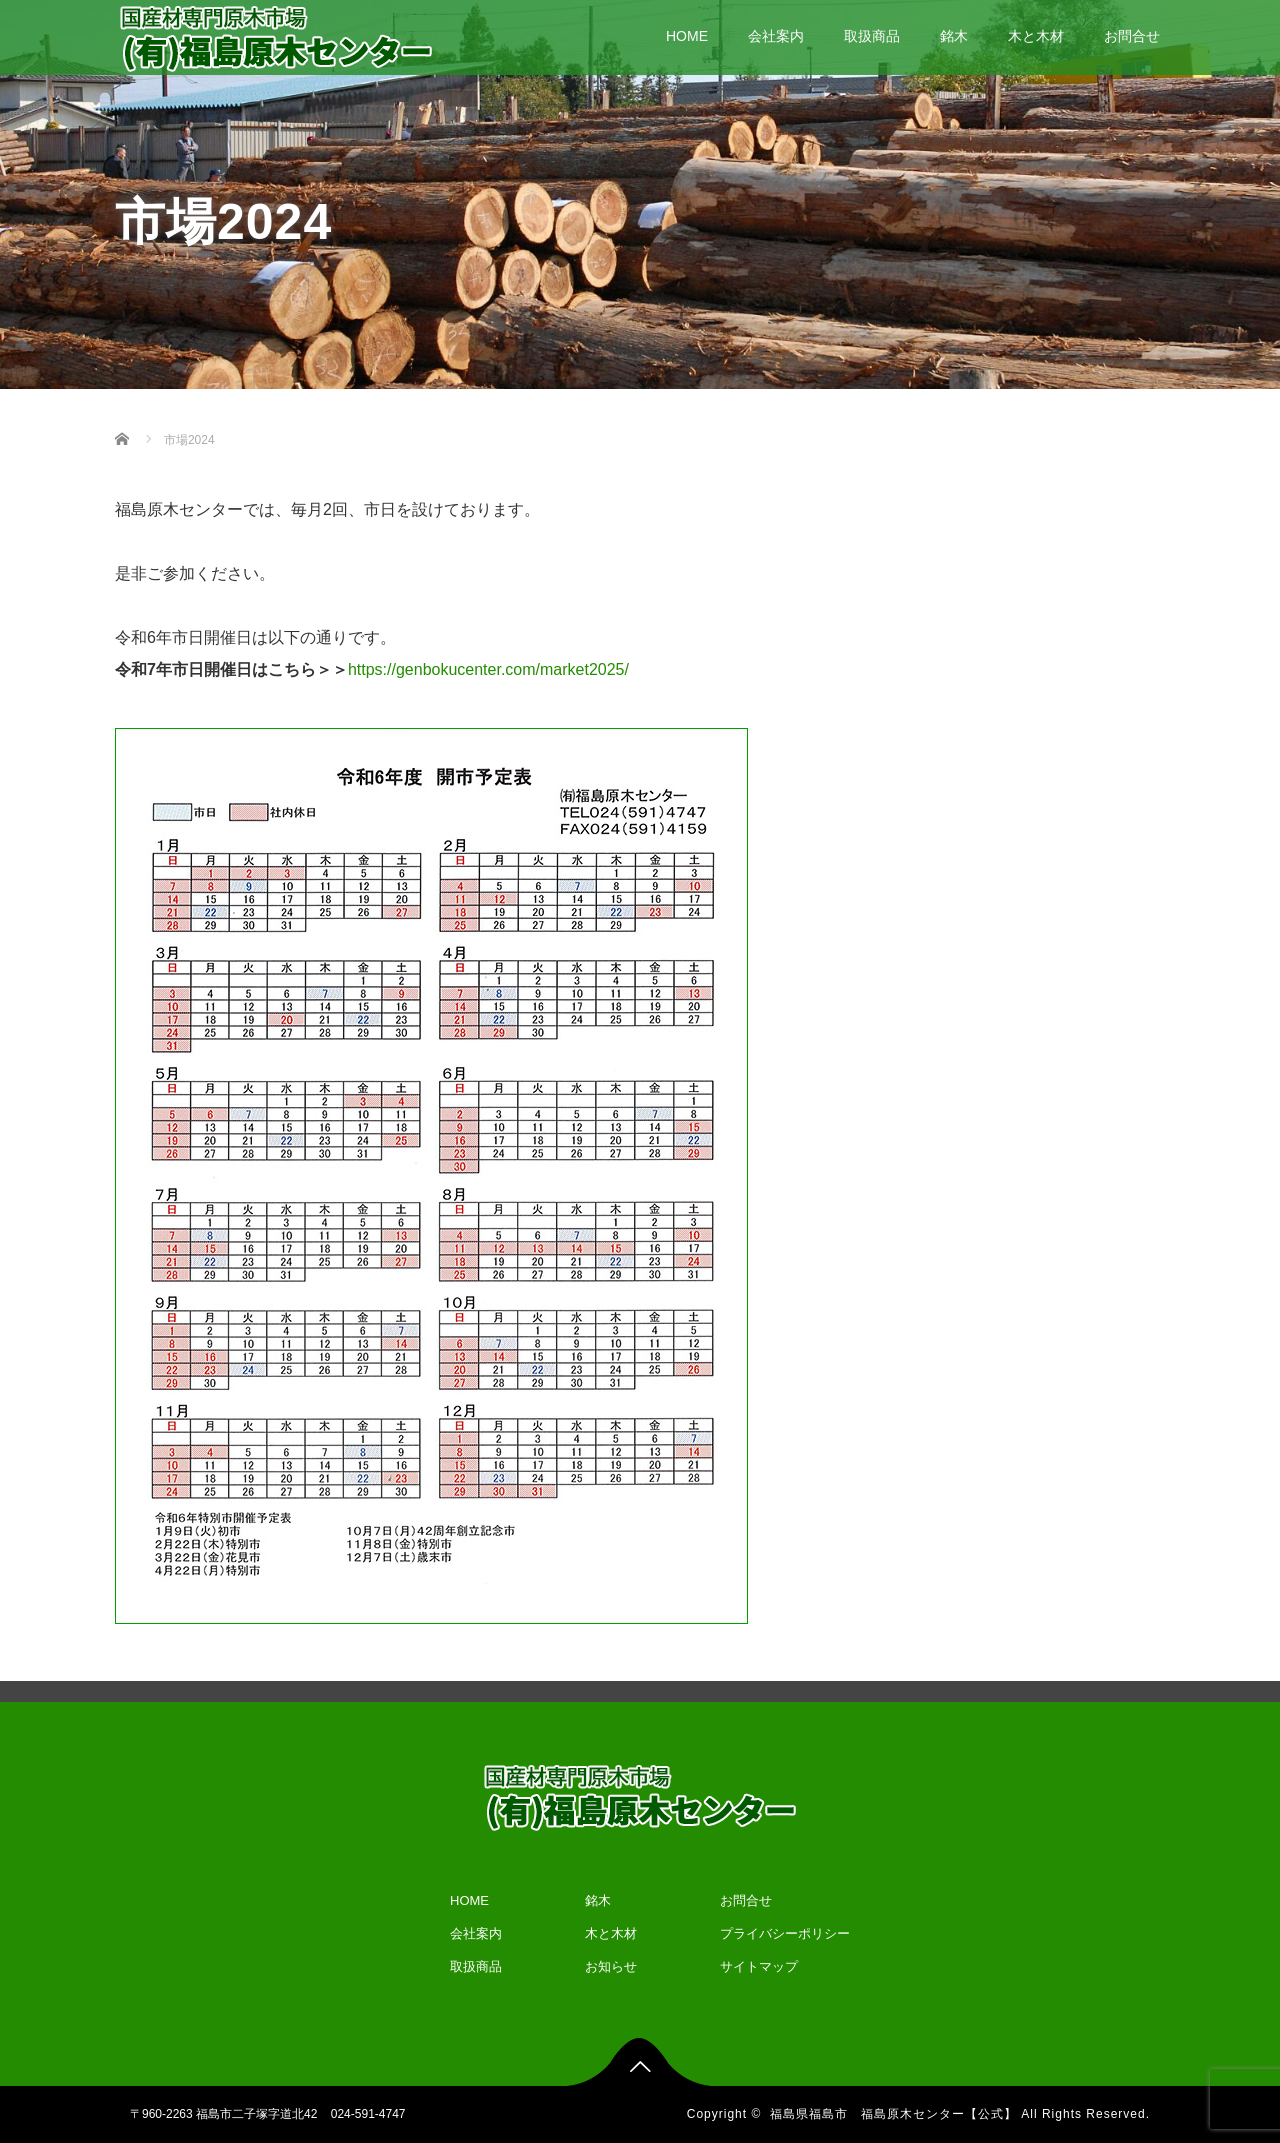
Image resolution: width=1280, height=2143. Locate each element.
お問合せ (1132, 36)
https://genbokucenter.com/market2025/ (488, 669)
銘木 (954, 36)
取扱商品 (872, 36)
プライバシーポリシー (785, 1933)
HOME (687, 36)
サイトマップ (759, 1966)
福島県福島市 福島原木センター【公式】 (893, 2114)
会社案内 (776, 36)
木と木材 (1036, 36)
